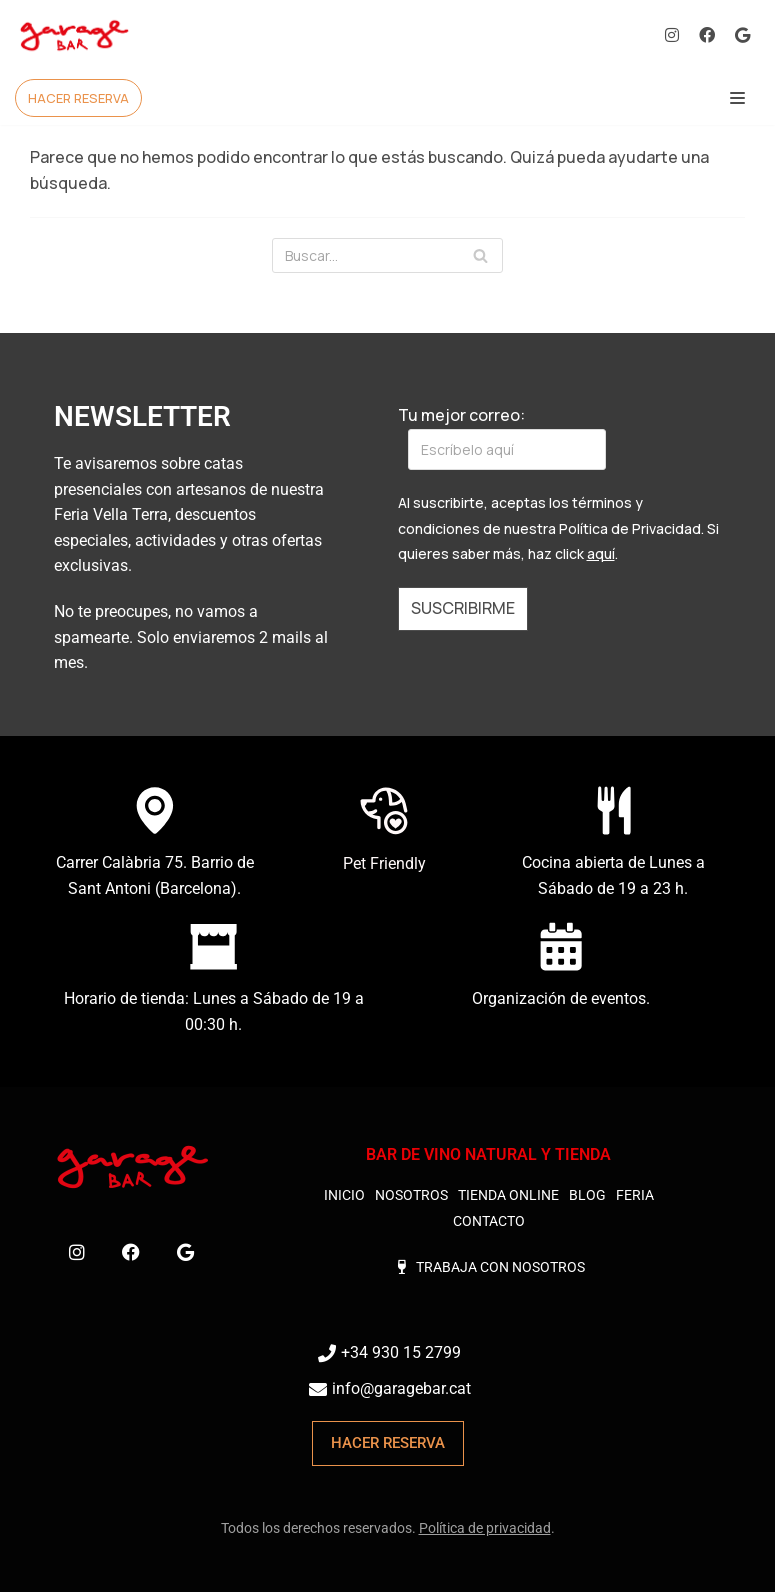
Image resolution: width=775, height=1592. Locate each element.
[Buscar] (387, 255)
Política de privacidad (485, 1529)
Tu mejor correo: (502, 437)
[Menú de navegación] (737, 98)
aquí (601, 553)
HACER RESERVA (78, 98)
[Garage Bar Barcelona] (75, 35)
